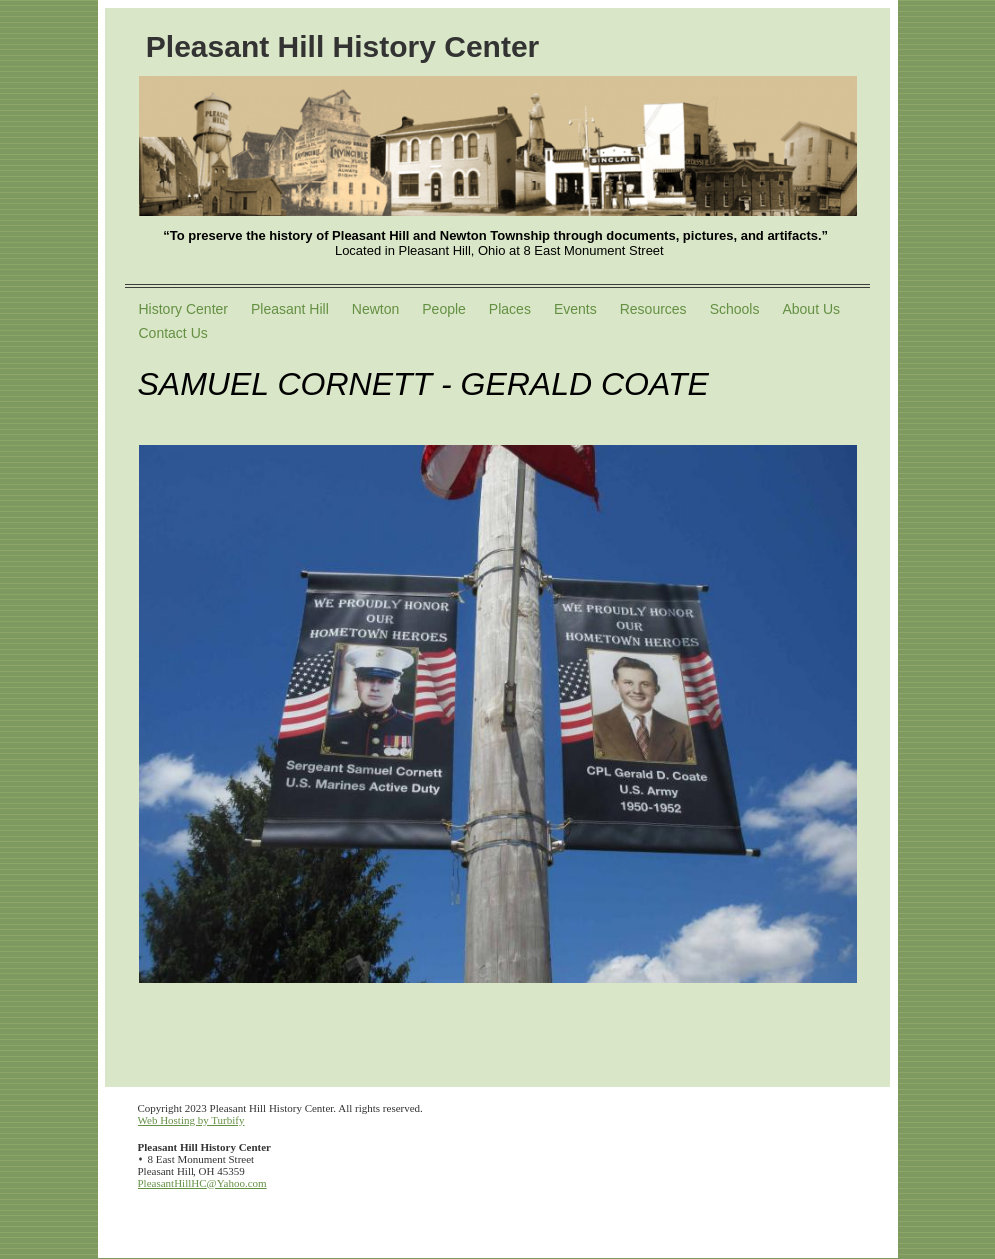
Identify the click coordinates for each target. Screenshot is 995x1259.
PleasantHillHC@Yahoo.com (202, 1183)
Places (510, 309)
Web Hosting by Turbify (191, 1120)
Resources (653, 309)
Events (575, 309)
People (444, 309)
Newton (375, 309)
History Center (183, 309)
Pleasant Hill (290, 309)
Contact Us (173, 333)
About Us (811, 309)
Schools (735, 309)
